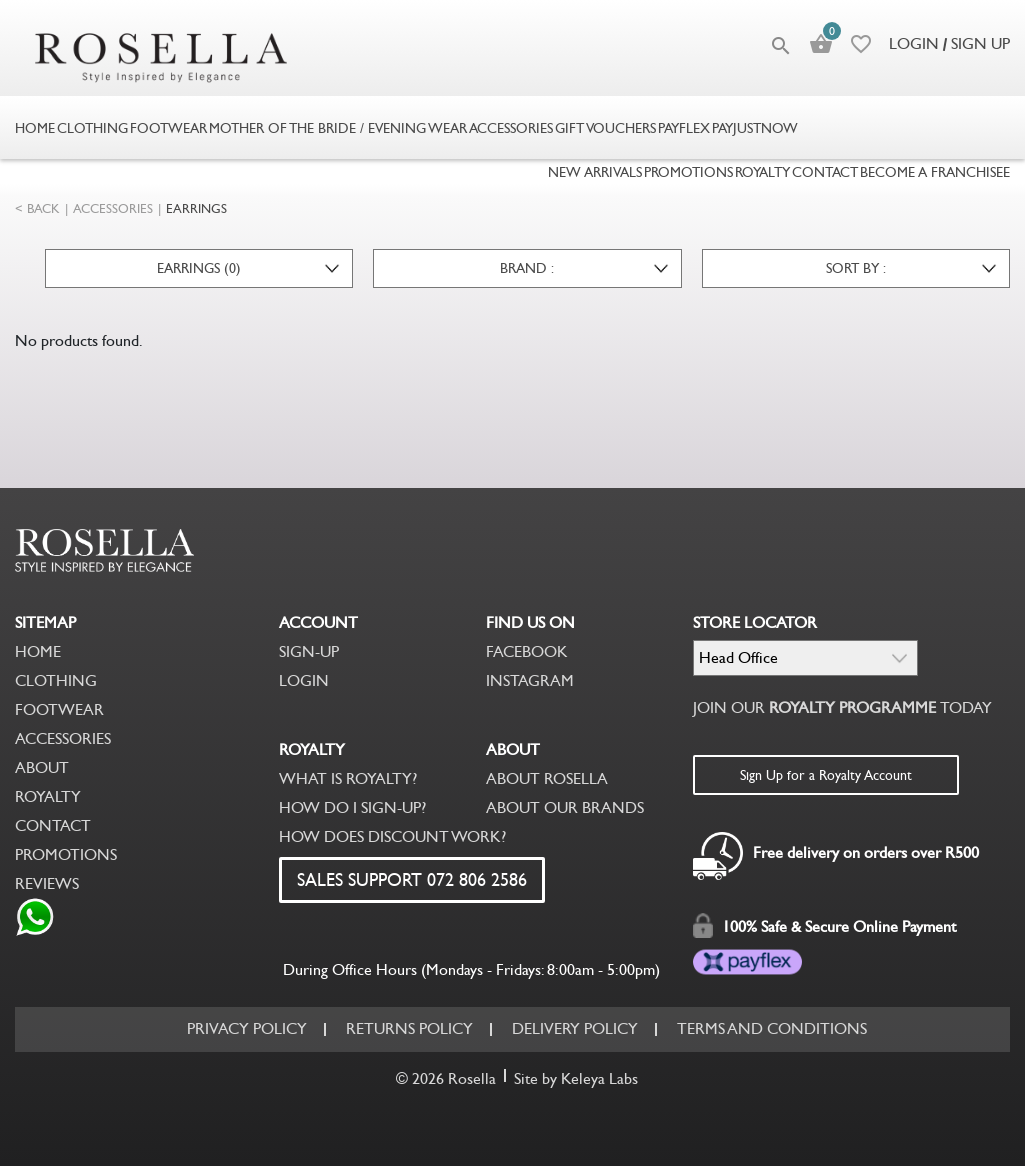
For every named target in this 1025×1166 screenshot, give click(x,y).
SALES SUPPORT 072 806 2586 (412, 880)
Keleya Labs (599, 1078)
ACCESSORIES (113, 208)
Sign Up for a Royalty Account (826, 775)
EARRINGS (196, 208)
